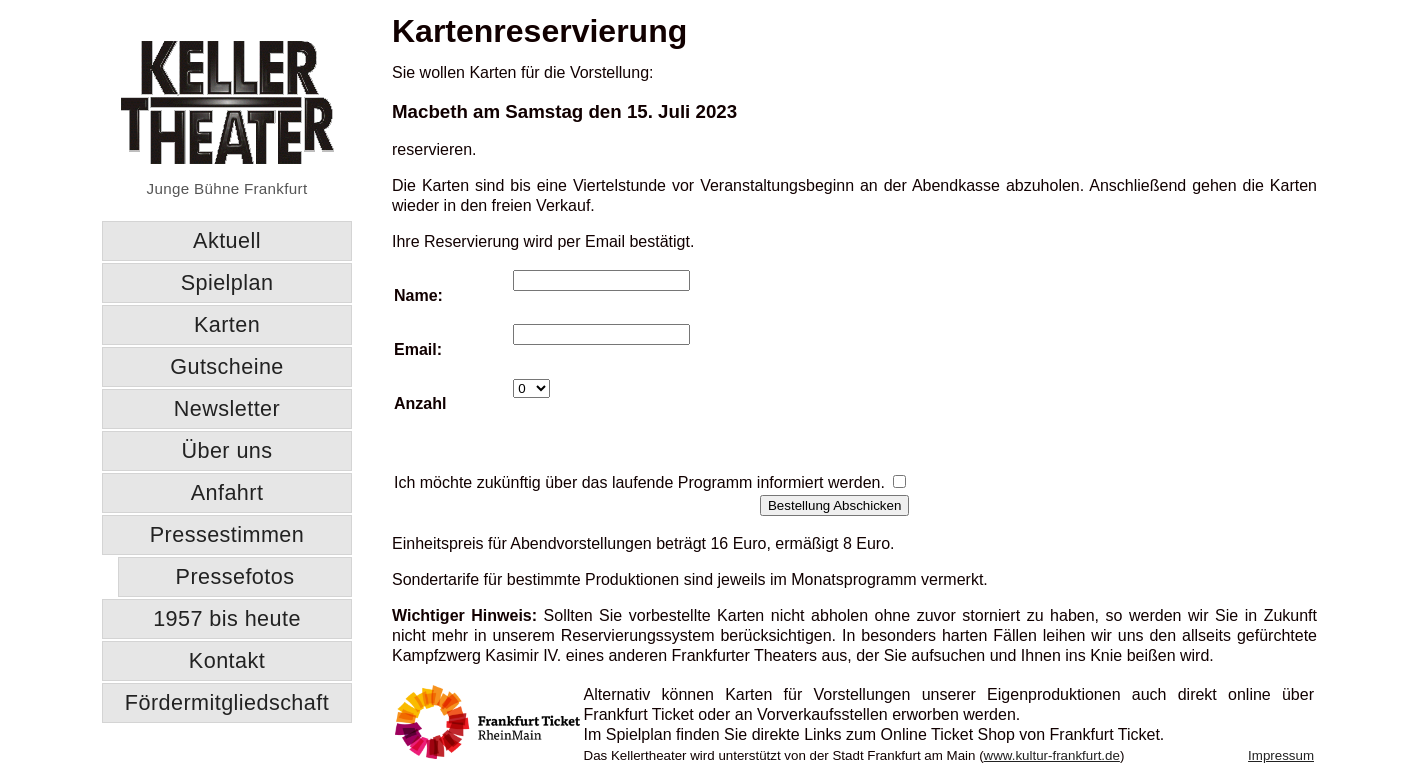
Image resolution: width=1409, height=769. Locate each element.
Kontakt (227, 660)
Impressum (1281, 755)
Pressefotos (235, 576)
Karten (227, 324)
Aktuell (227, 240)
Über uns (226, 450)
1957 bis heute (227, 618)
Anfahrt (227, 492)
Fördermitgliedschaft (227, 702)
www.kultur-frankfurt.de (1052, 755)
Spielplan (227, 282)
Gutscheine (227, 366)
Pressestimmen (227, 534)
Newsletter (227, 408)
